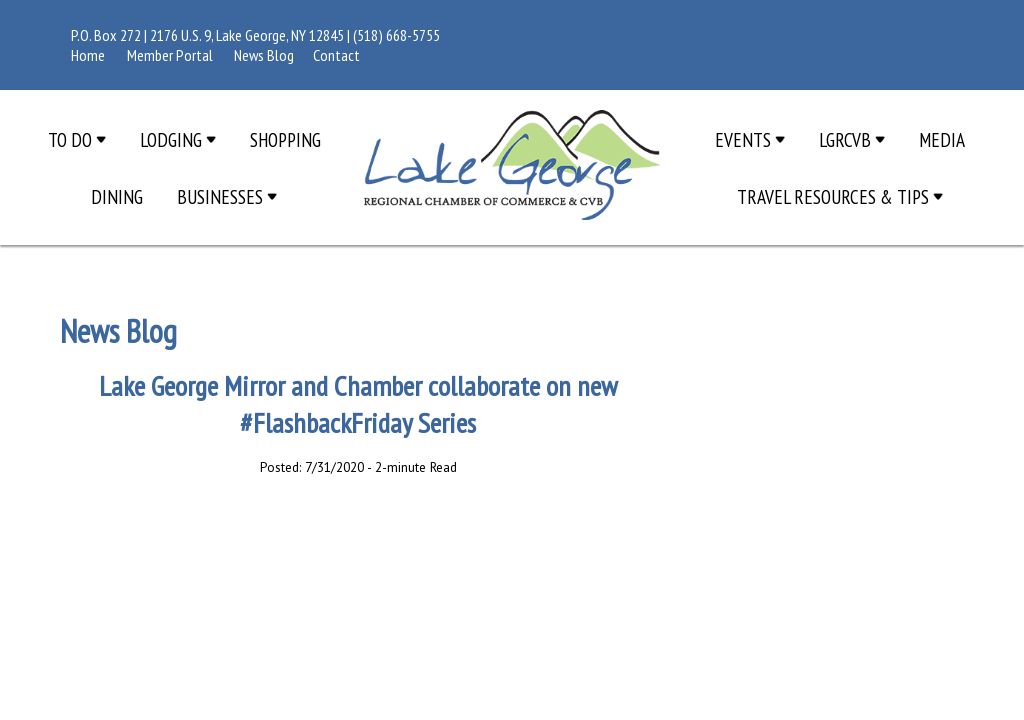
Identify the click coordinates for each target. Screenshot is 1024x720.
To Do (77, 139)
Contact (336, 55)
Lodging (178, 139)
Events (750, 139)
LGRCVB (852, 139)
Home (88, 55)
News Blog (264, 55)
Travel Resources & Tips (840, 196)
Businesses (227, 196)
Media (942, 139)
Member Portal (170, 55)
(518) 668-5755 (396, 35)
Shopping (285, 139)
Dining (117, 196)
